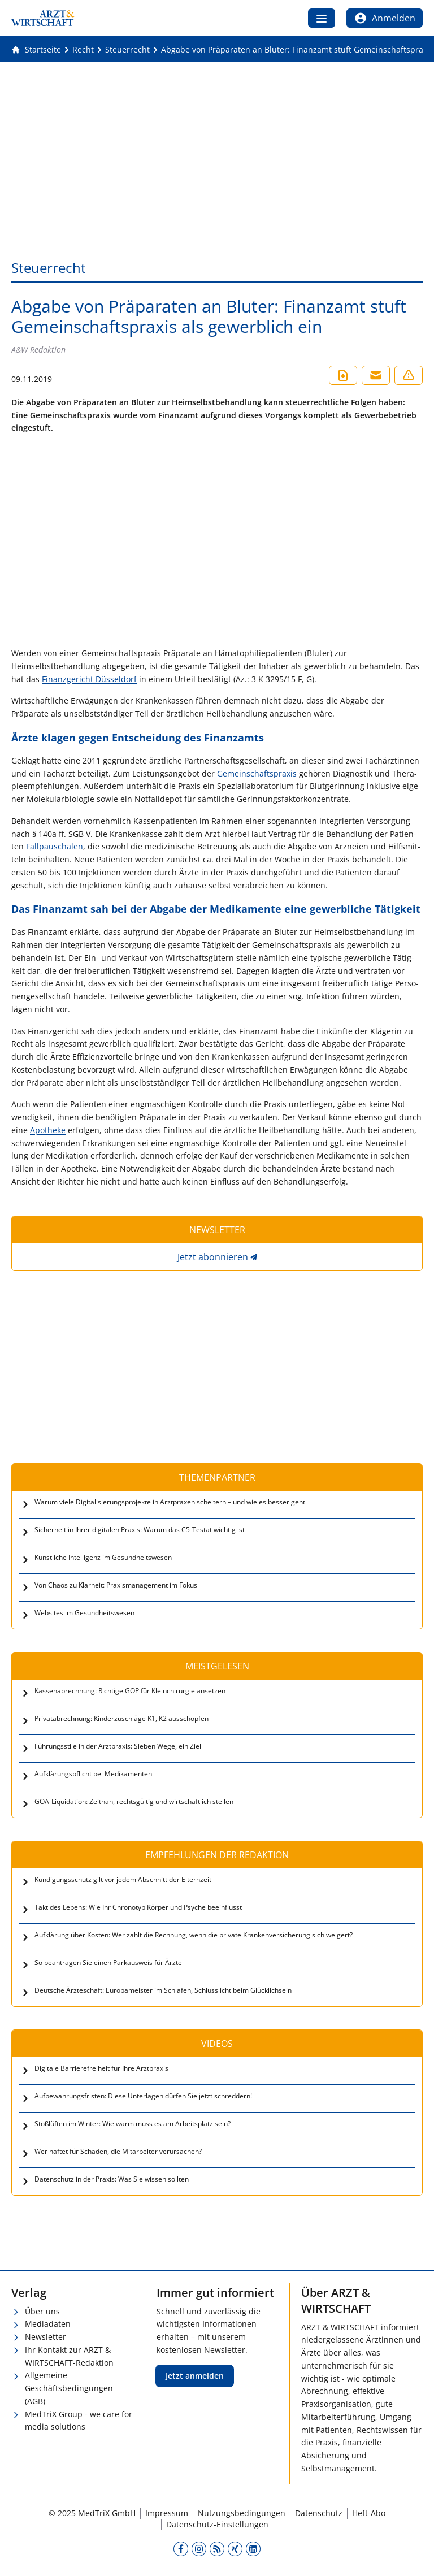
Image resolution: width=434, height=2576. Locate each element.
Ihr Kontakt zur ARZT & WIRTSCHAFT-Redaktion (69, 2356)
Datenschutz (318, 2513)
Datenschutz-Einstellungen (217, 2524)
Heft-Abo (368, 2513)
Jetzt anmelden (195, 2375)
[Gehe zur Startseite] (36, 49)
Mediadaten (48, 2323)
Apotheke (48, 1130)
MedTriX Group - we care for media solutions (78, 2420)
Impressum (166, 2513)
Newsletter (45, 2336)
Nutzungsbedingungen (241, 2513)
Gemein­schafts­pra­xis (257, 773)
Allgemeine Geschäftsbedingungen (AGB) (69, 2388)
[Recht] (83, 49)
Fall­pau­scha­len (54, 846)
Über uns (42, 2311)
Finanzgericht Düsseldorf (89, 679)
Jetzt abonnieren (212, 1257)
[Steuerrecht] (127, 49)
